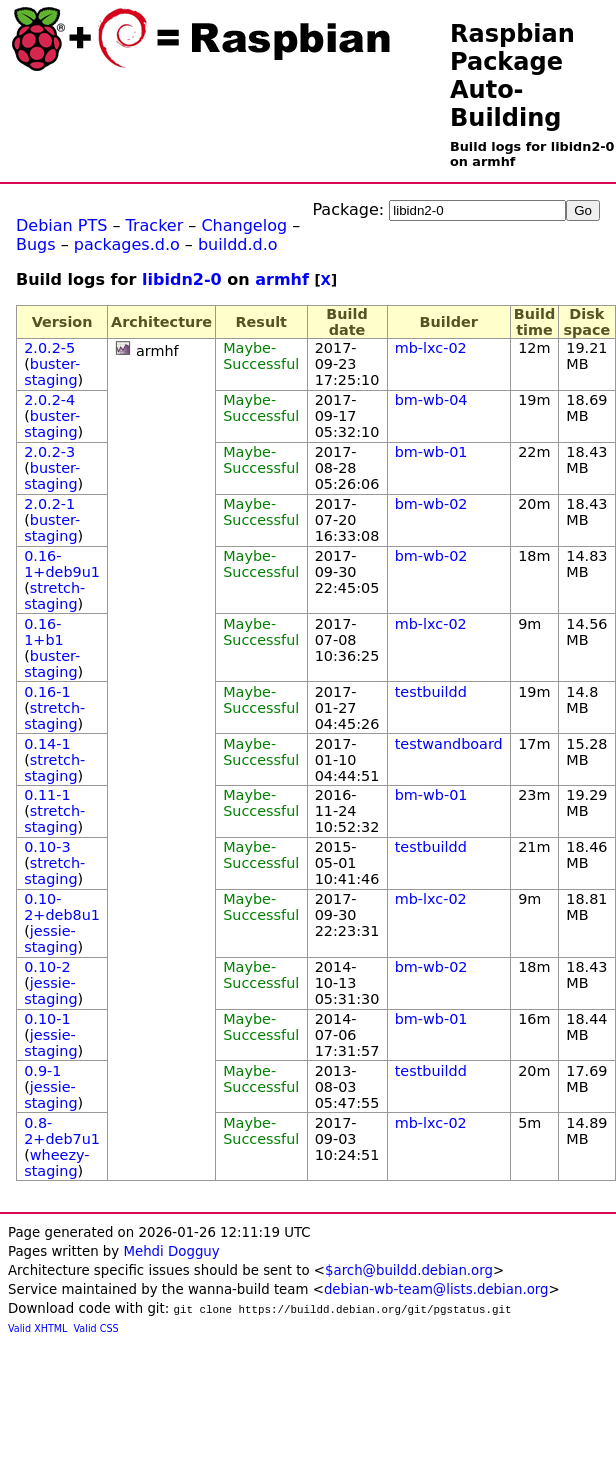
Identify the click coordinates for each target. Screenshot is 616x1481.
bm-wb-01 (431, 452)
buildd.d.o (238, 244)
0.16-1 (47, 692)
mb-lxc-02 (431, 348)
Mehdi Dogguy (171, 1251)
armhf (282, 279)
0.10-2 (47, 967)
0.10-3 (47, 847)
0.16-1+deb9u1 (62, 564)
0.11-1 (47, 795)
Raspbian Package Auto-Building (512, 76)
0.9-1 (42, 1071)
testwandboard (449, 744)
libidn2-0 (182, 279)
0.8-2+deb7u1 (62, 1131)
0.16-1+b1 (44, 632)
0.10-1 (47, 1019)
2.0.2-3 (49, 452)
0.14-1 (47, 744)
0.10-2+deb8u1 (62, 907)
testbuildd (431, 692)
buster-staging (52, 372)
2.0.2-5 (49, 348)
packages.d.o (127, 244)
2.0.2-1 (49, 504)
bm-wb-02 (431, 504)
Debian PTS (61, 225)
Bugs (36, 244)
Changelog (244, 225)
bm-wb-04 (431, 400)
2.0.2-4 (49, 400)
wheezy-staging (56, 1163)
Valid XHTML (37, 1328)
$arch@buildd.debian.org (409, 1270)
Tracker (155, 225)
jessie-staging (50, 939)
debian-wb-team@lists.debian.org (436, 1289)
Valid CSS (96, 1328)
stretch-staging (54, 596)
